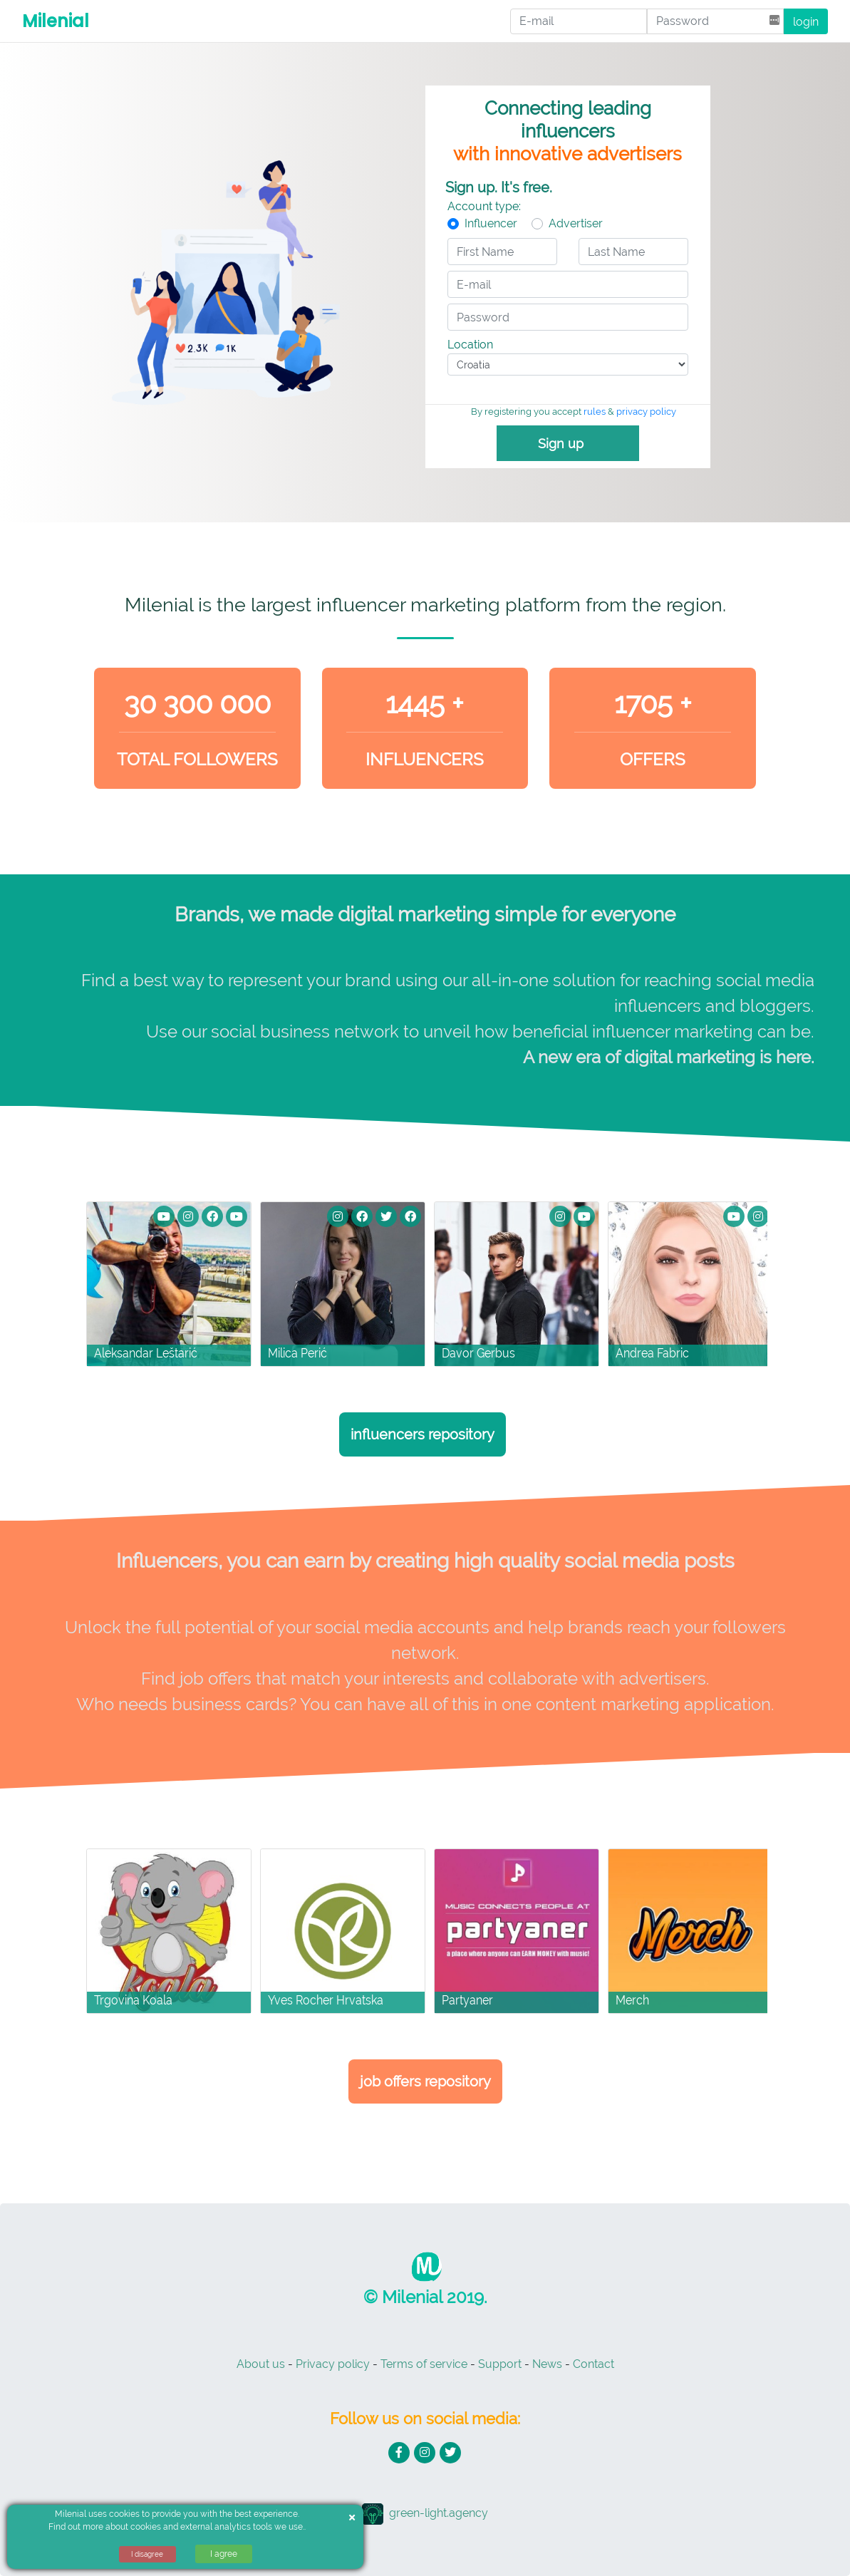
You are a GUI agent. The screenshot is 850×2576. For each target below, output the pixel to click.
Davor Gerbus (478, 1353)
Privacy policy (333, 2364)
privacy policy (646, 411)
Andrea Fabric (652, 1353)
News (547, 2364)
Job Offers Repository (425, 2081)
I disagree (147, 2554)
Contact (593, 2364)
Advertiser (576, 223)
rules (595, 411)
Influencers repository (422, 1434)
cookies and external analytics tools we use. (217, 2527)
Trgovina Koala (133, 1999)
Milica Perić (297, 1353)
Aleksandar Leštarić (145, 1353)
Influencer (491, 223)
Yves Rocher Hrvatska (325, 1999)
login (806, 22)
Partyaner (467, 1999)
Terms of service (423, 2364)
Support (500, 2364)
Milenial (55, 21)
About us (261, 2364)
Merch (632, 1999)
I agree (223, 2554)
